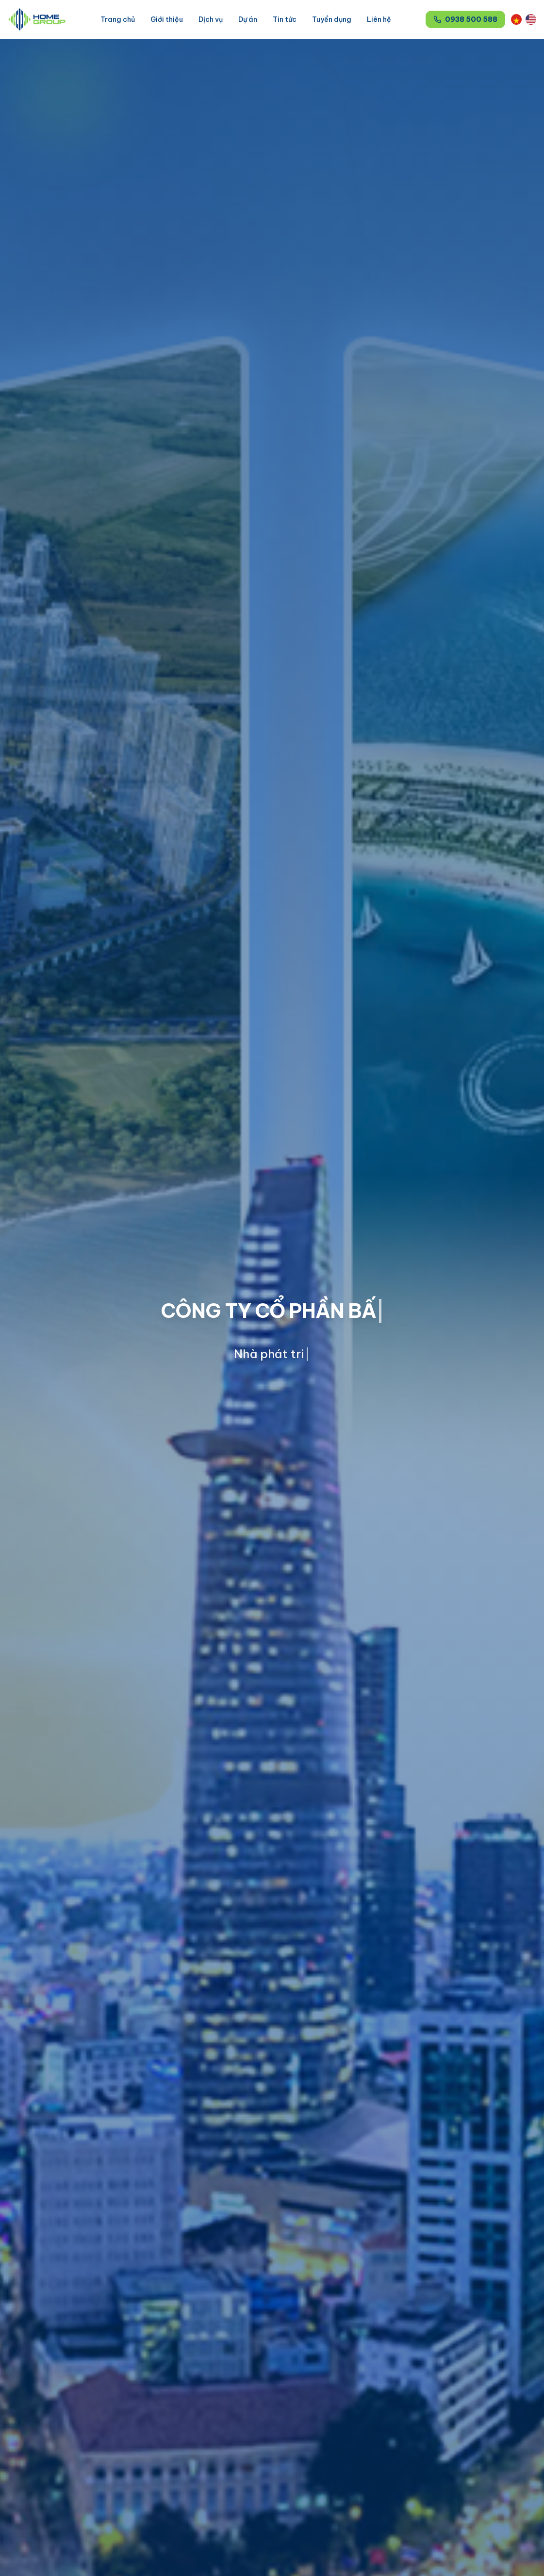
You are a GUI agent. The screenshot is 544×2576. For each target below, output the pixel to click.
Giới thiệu (166, 19)
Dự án (247, 19)
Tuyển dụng (331, 19)
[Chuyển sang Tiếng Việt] (516, 19)
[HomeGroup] (37, 19)
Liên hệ (379, 19)
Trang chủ (117, 19)
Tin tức (285, 19)
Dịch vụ (210, 19)
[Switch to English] (531, 19)
